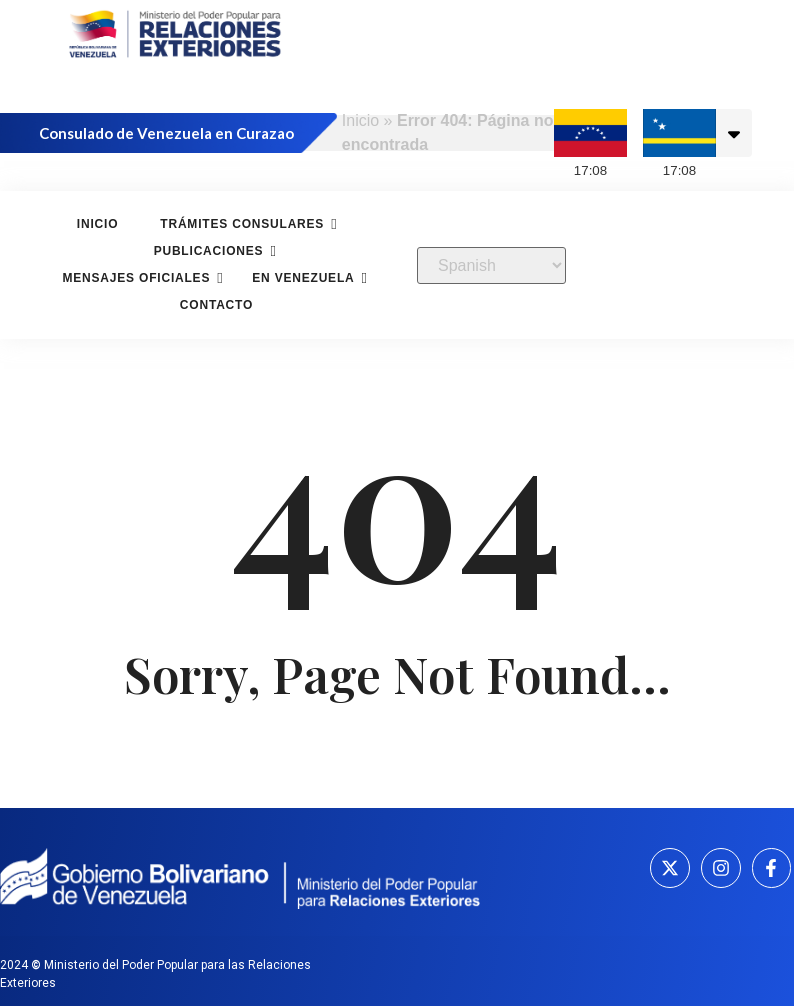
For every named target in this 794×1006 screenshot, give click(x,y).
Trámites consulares (244, 224)
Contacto (216, 305)
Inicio (360, 120)
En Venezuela (305, 278)
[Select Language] (491, 265)
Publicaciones (211, 251)
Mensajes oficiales (138, 278)
